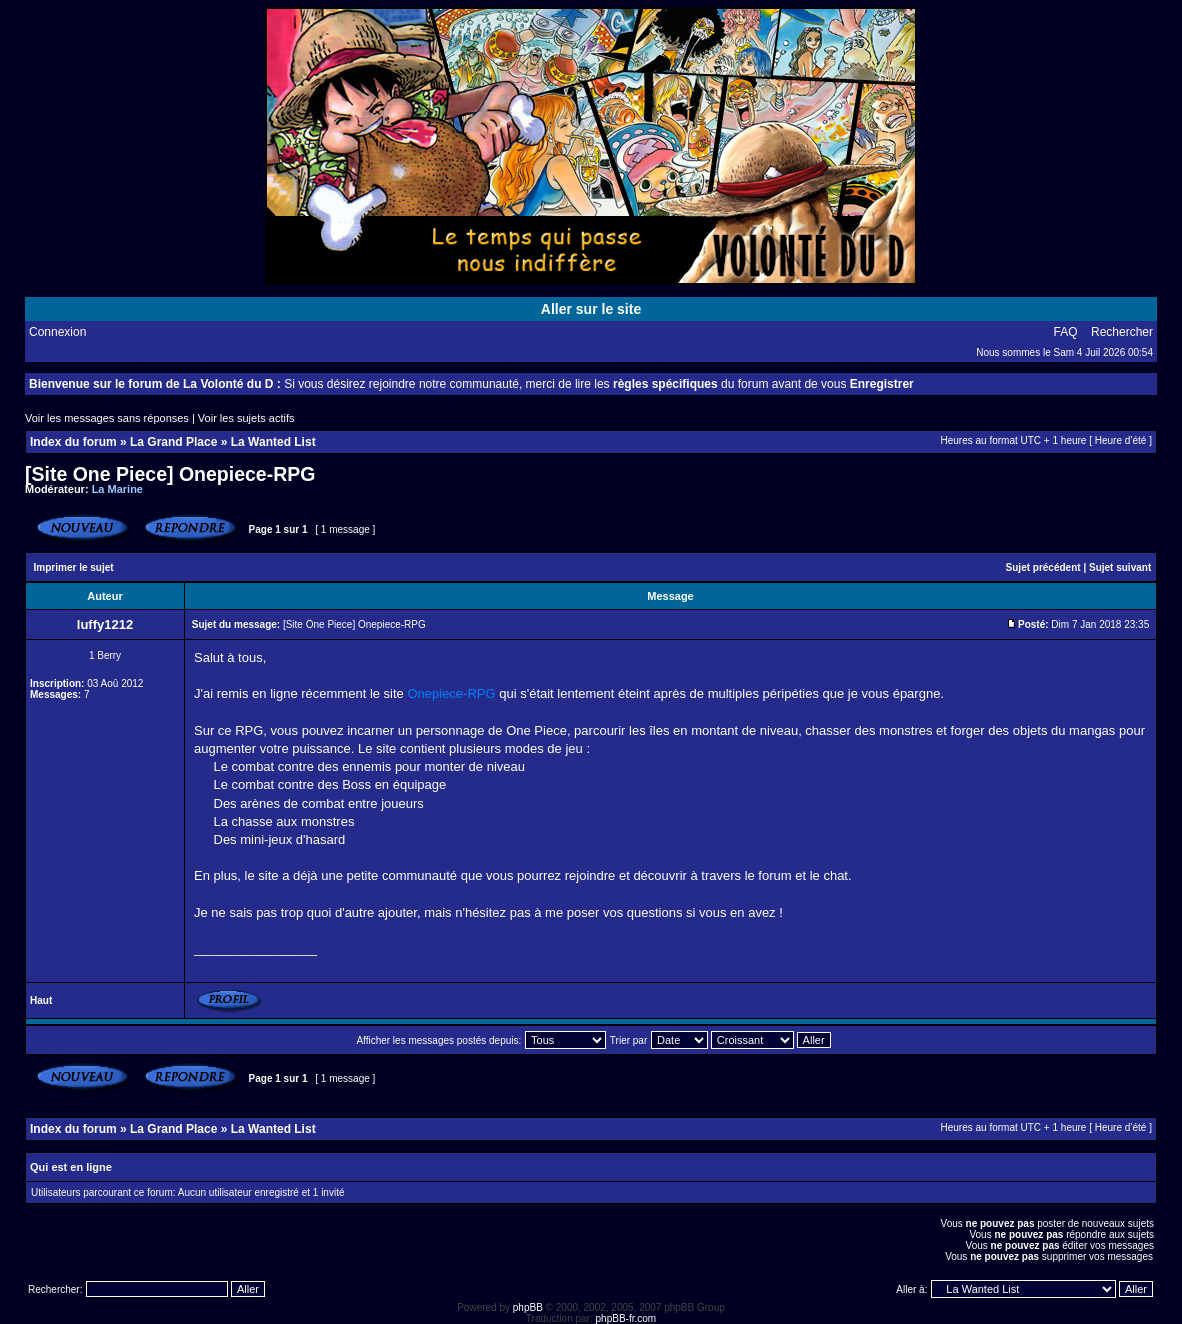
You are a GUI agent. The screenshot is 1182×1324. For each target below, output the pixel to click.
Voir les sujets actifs (246, 418)
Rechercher (1122, 332)
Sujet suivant (1120, 567)
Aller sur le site (591, 309)
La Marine (117, 489)
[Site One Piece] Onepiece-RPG (170, 474)
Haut (41, 1000)
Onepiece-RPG (451, 693)
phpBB (528, 1307)
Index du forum (73, 442)
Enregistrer (882, 384)
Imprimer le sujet (74, 567)
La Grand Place (173, 442)
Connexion (57, 332)
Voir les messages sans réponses (107, 418)
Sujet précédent (1043, 567)
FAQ (1066, 332)
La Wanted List (273, 442)
